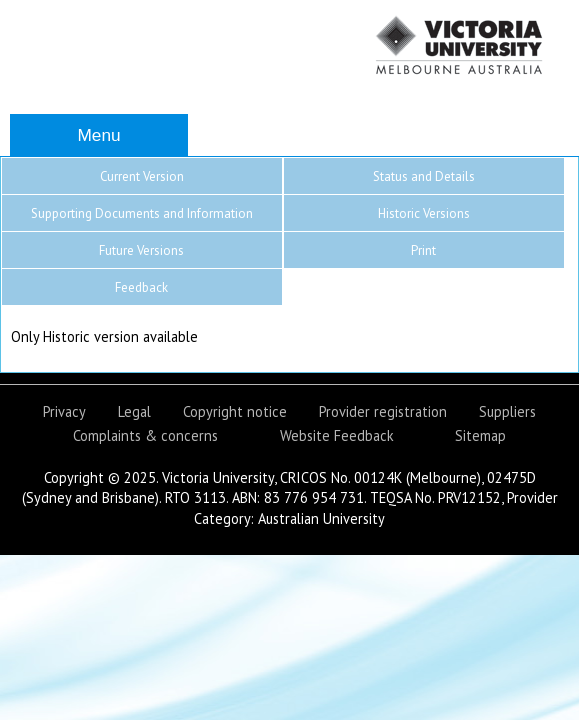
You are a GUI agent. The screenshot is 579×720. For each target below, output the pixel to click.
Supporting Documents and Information (142, 213)
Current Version (142, 176)
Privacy (64, 411)
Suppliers (507, 411)
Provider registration (383, 411)
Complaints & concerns (145, 435)
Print (423, 250)
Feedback (141, 287)
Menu (98, 135)
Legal (134, 411)
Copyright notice (235, 411)
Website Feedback (337, 435)
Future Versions (141, 250)
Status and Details (424, 176)
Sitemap (480, 435)
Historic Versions (424, 213)
